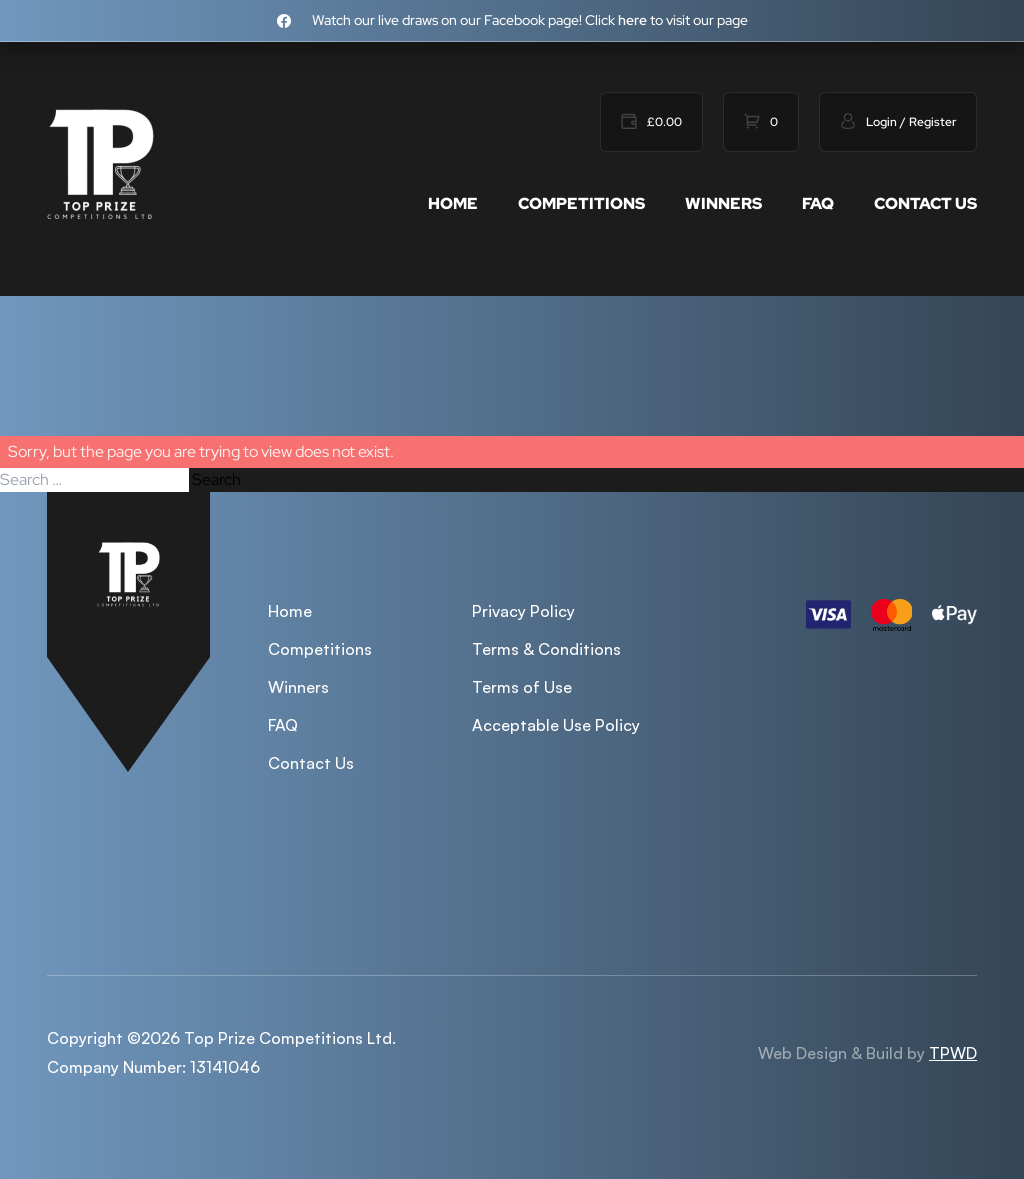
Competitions (581, 203)
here (632, 20)
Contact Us (925, 203)
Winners (723, 203)
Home (453, 203)
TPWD (953, 1053)
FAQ (818, 203)
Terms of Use (522, 687)
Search (216, 479)
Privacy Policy (523, 611)
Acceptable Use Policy (556, 725)
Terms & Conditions (546, 649)
